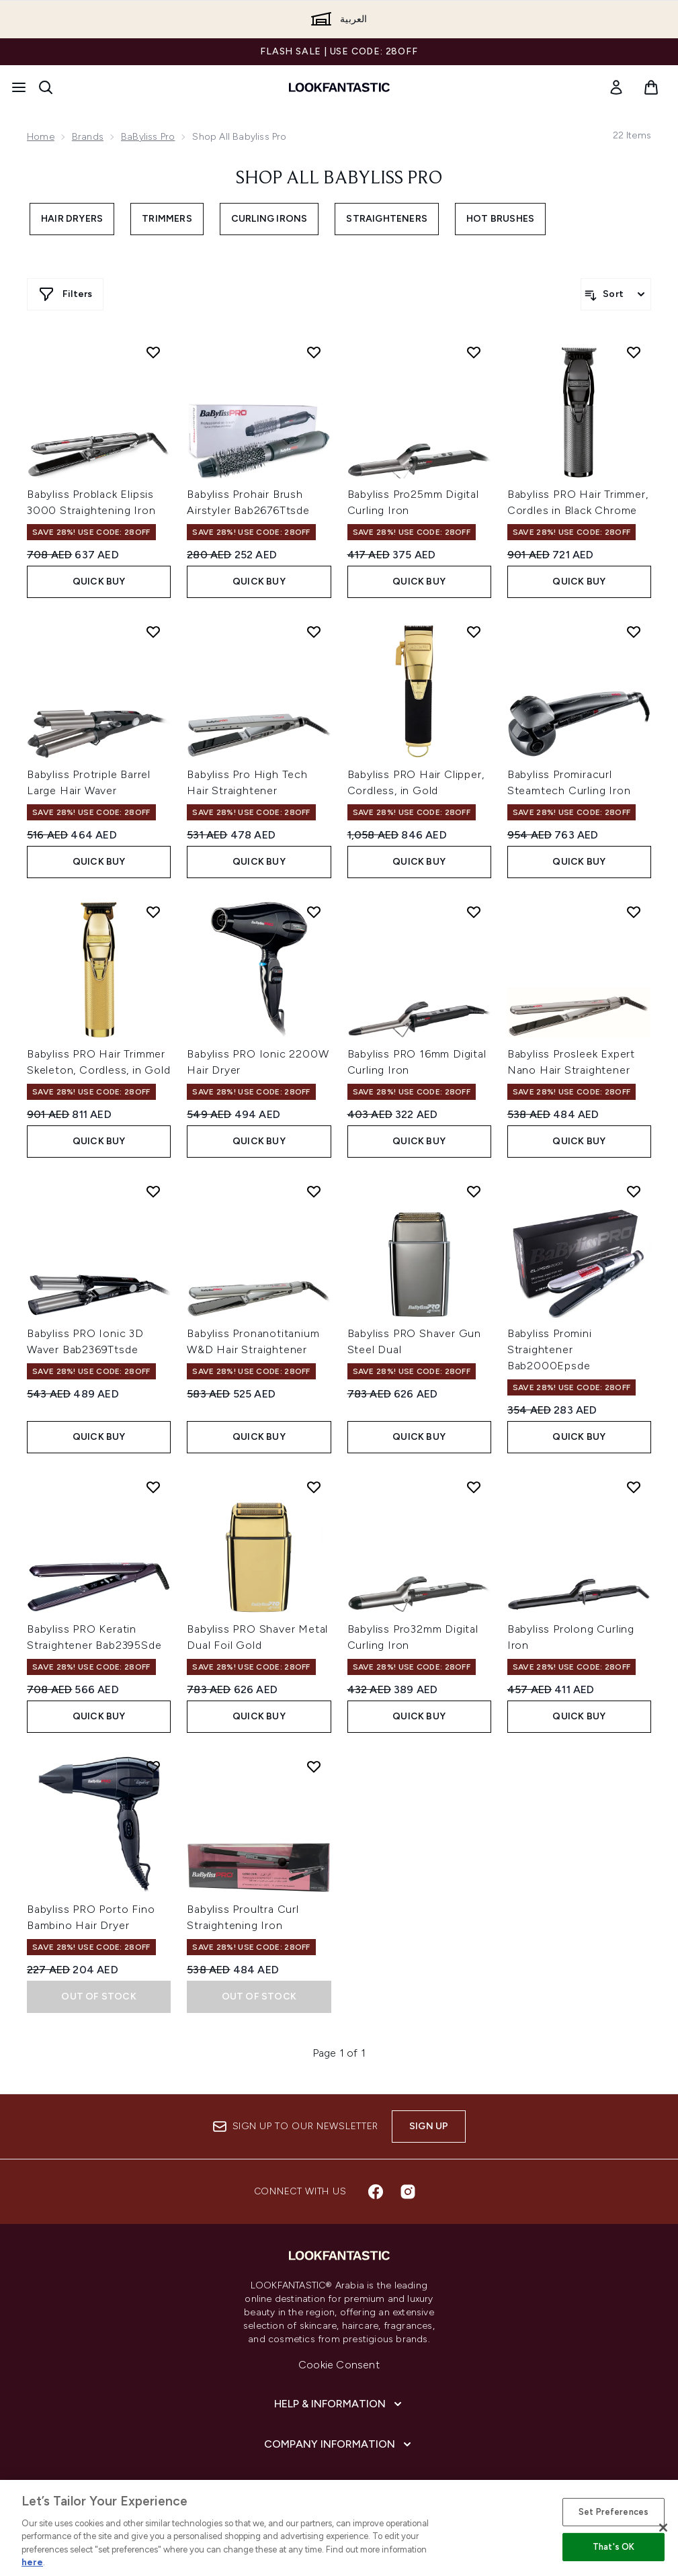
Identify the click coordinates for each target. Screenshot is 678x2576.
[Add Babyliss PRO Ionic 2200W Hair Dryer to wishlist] (314, 912)
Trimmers (167, 218)
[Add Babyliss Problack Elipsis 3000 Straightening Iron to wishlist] (153, 352)
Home (40, 136)
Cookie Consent (339, 2364)
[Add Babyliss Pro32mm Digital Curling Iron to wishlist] (474, 1487)
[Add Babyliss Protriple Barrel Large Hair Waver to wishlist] (153, 631)
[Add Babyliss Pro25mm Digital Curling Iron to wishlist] (474, 352)
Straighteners (386, 218)
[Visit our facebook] (375, 2192)
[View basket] (651, 87)
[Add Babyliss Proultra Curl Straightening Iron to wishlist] (314, 1766)
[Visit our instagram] (408, 2192)
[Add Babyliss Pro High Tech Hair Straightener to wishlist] (314, 631)
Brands (87, 136)
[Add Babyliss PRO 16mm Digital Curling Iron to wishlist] (474, 912)
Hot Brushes (500, 218)
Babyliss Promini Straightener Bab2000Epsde (549, 1349)
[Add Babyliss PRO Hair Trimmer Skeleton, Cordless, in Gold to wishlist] (153, 912)
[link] (616, 87)
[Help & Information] (339, 2404)
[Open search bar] (46, 87)
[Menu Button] (19, 87)
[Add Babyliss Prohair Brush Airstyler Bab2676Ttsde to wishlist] (314, 352)
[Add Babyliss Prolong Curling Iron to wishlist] (634, 1487)
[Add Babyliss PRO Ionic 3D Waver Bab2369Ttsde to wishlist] (153, 1191)
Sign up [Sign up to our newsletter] (428, 2126)
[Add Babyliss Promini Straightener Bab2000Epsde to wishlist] (634, 1191)
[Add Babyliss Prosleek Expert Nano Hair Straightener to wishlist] (634, 912)
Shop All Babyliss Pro (339, 178)
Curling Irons (269, 218)
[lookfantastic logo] (339, 87)
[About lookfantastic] (339, 2484)
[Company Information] (339, 2444)
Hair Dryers (72, 218)
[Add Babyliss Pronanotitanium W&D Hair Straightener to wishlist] (314, 1191)
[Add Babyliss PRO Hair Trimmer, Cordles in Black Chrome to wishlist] (634, 352)
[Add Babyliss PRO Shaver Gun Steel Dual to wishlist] (474, 1191)
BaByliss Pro (148, 136)
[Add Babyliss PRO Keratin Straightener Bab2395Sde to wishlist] (153, 1487)
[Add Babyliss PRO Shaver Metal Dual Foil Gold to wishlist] (314, 1487)
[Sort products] (616, 294)
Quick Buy (99, 581)
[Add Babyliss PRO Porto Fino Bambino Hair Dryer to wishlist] (153, 1766)
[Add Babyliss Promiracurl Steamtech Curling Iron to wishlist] (634, 631)
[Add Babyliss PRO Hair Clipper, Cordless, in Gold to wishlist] (474, 631)
